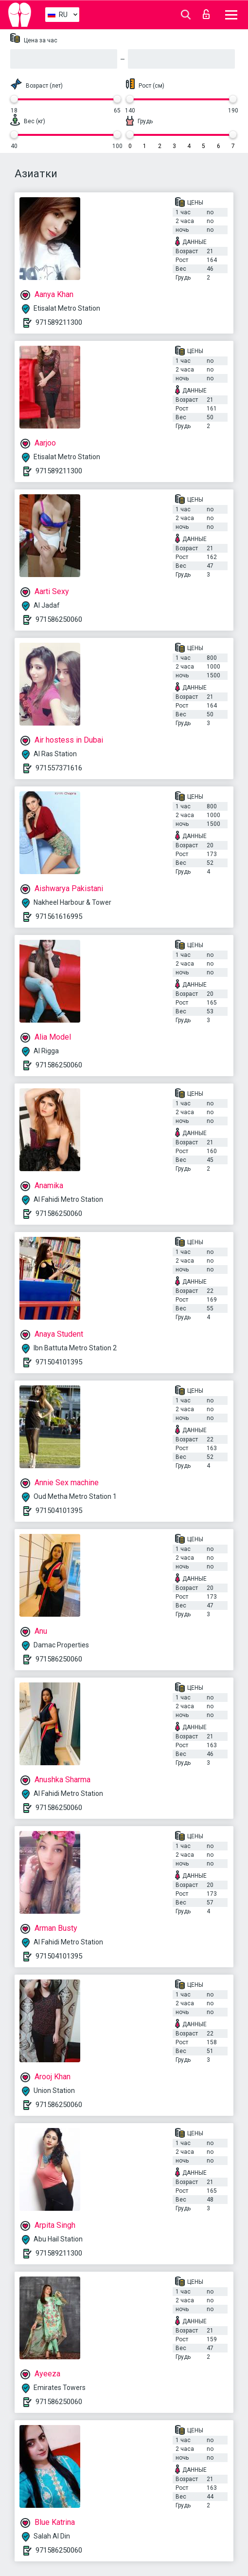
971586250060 (58, 619)
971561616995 (58, 916)
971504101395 (58, 1362)
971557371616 (58, 768)
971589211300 (58, 322)
